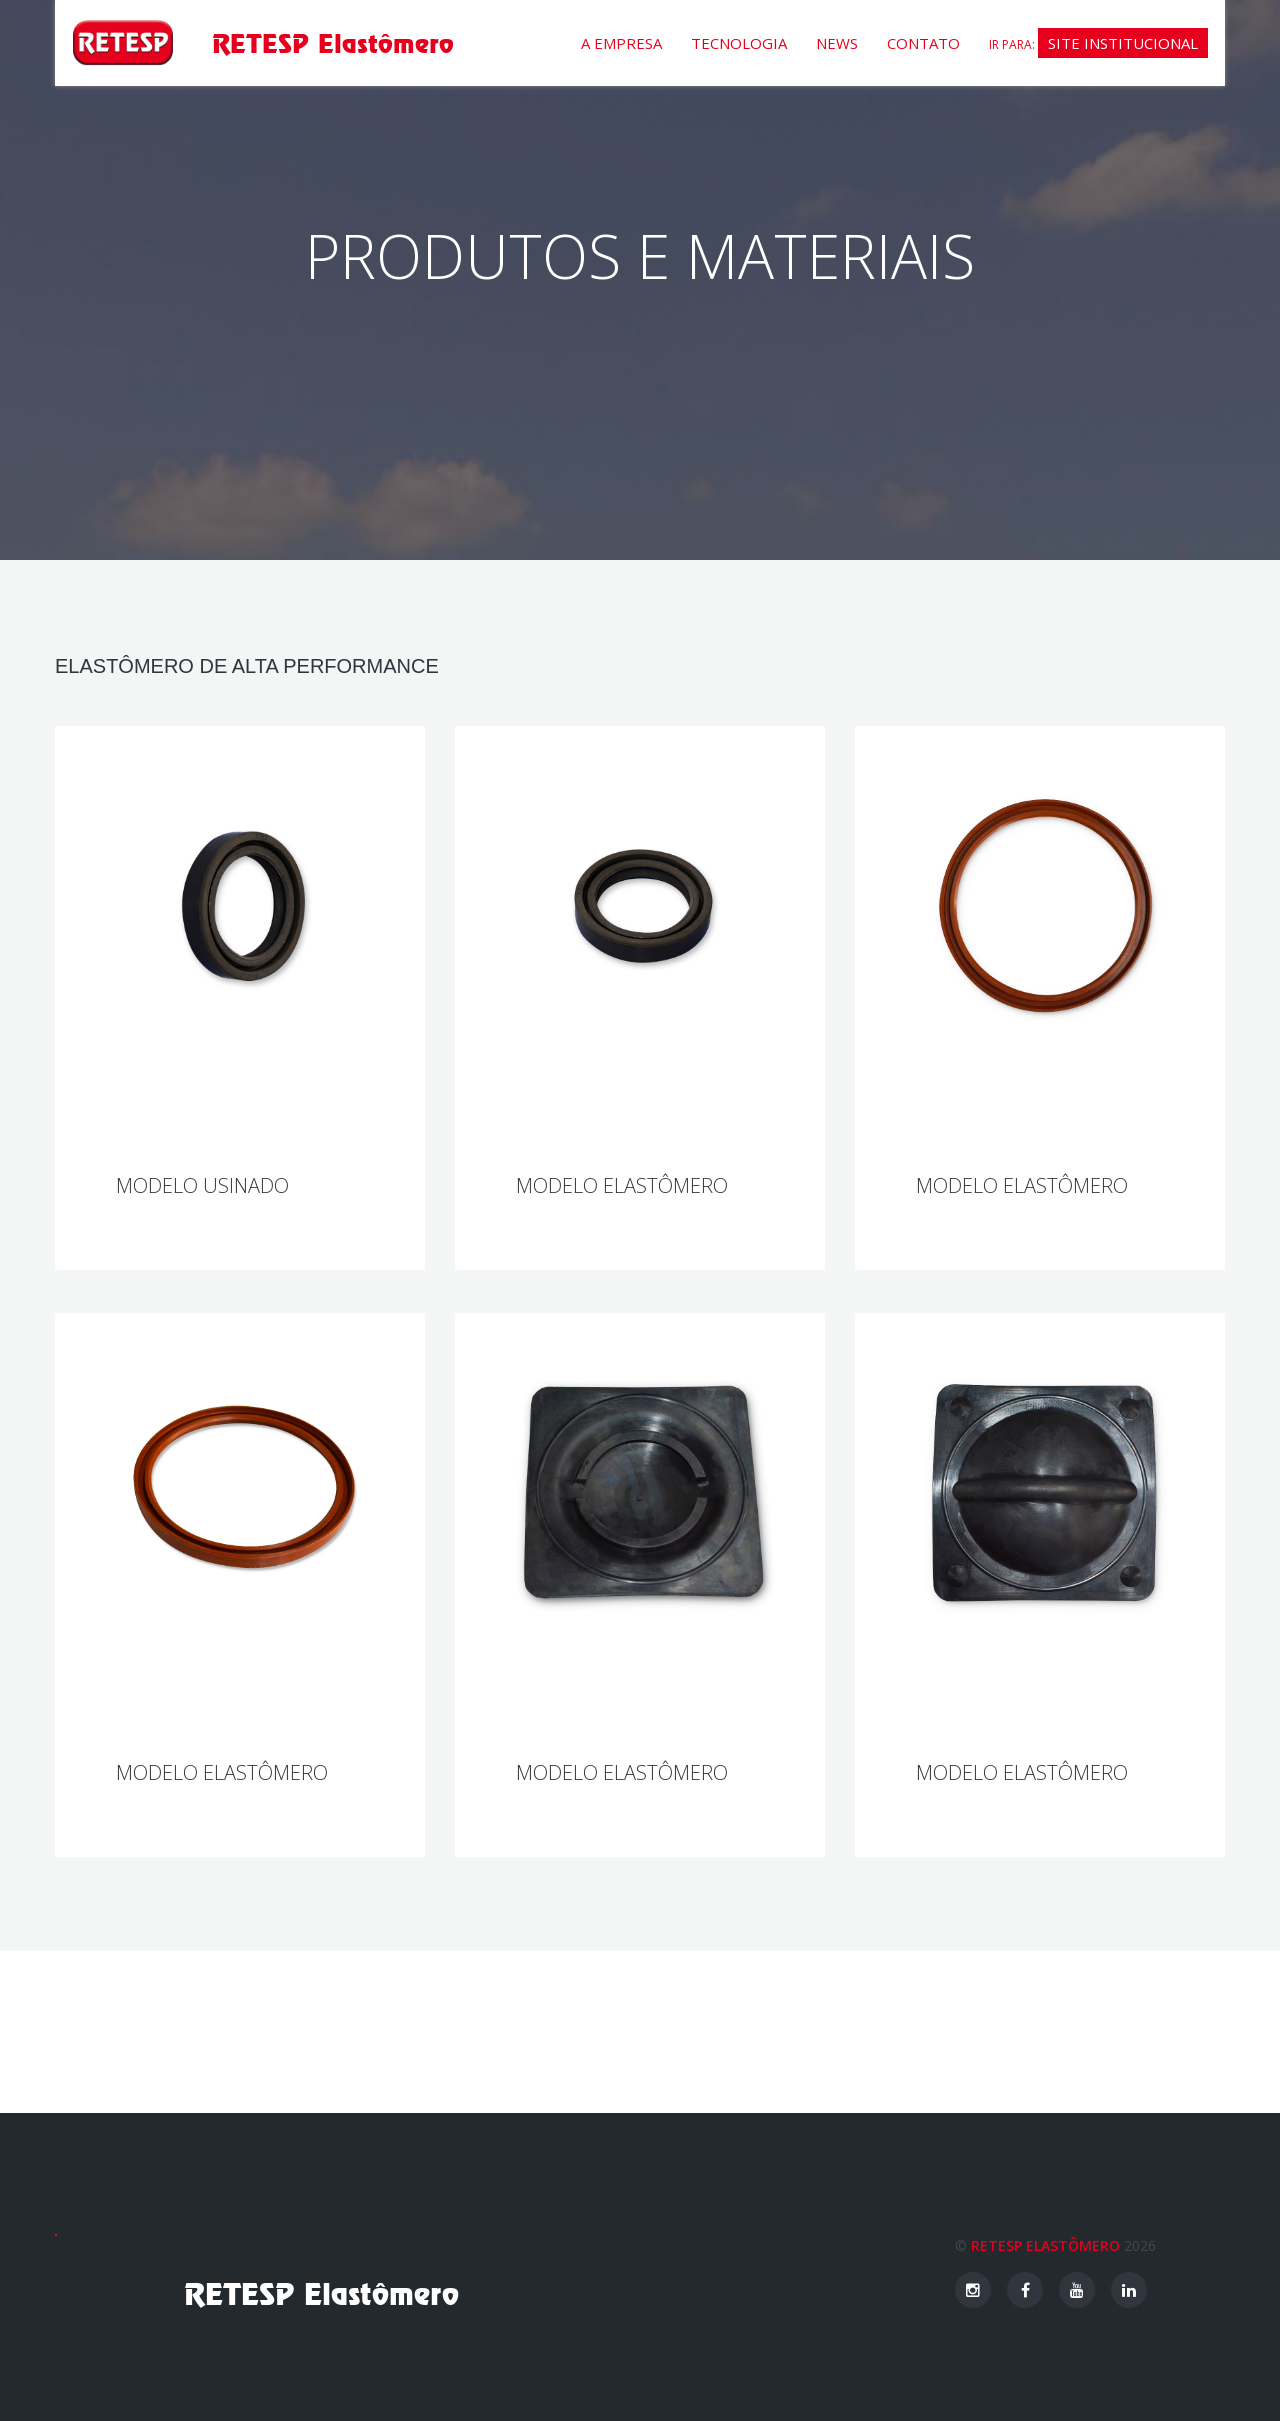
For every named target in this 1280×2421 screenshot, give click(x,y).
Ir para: (1098, 43)
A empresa (621, 43)
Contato (923, 43)
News (837, 43)
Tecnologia (739, 43)
